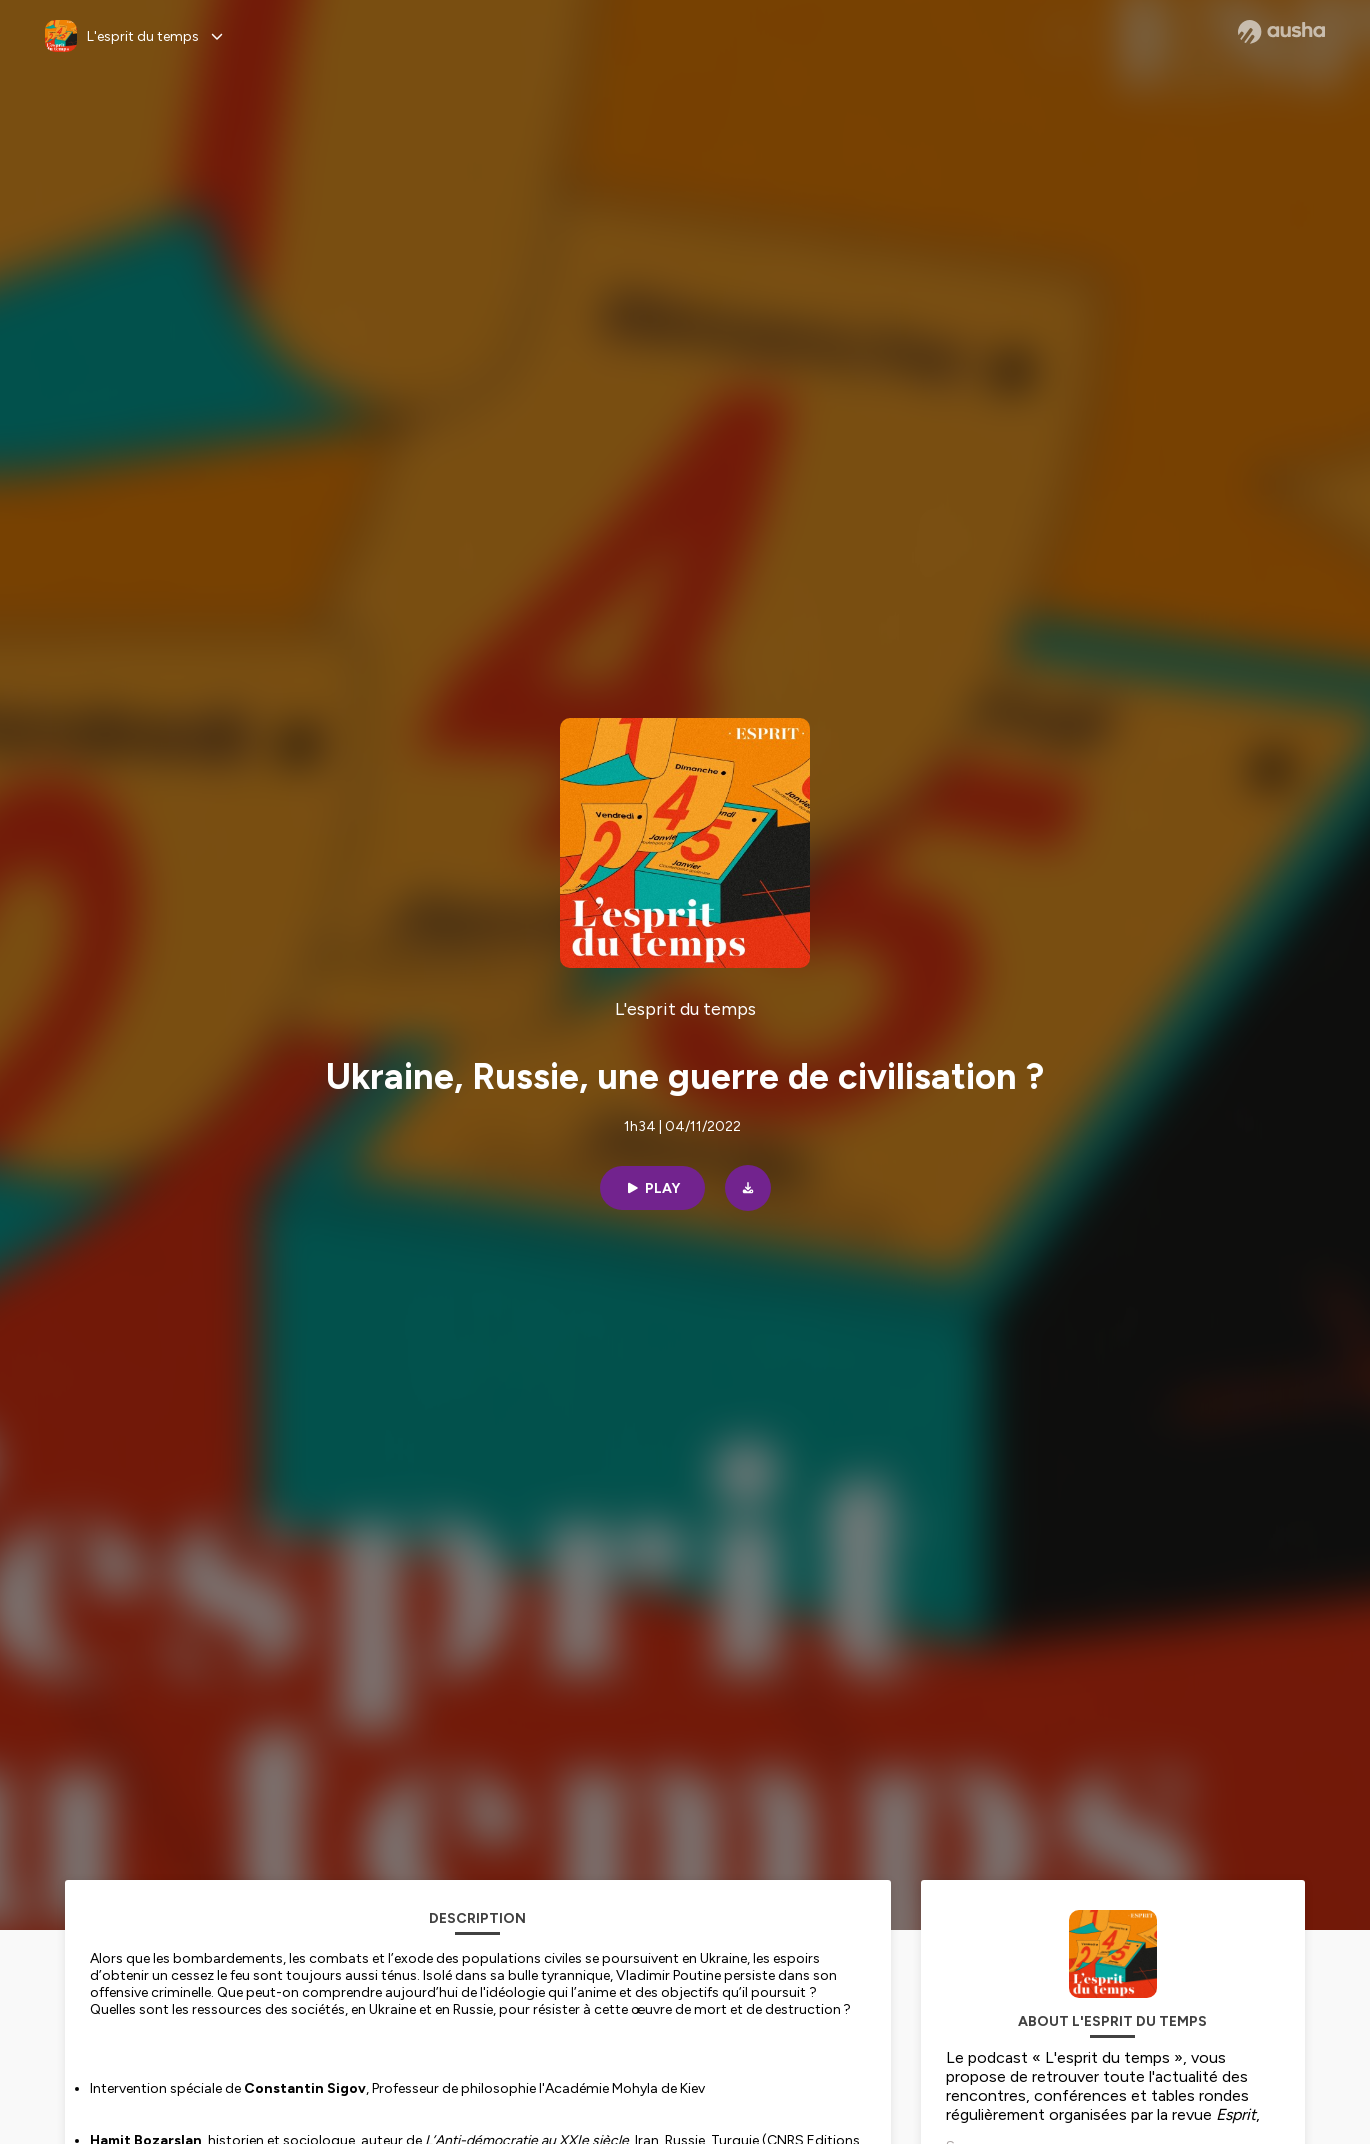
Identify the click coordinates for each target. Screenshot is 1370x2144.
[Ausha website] (1281, 32)
